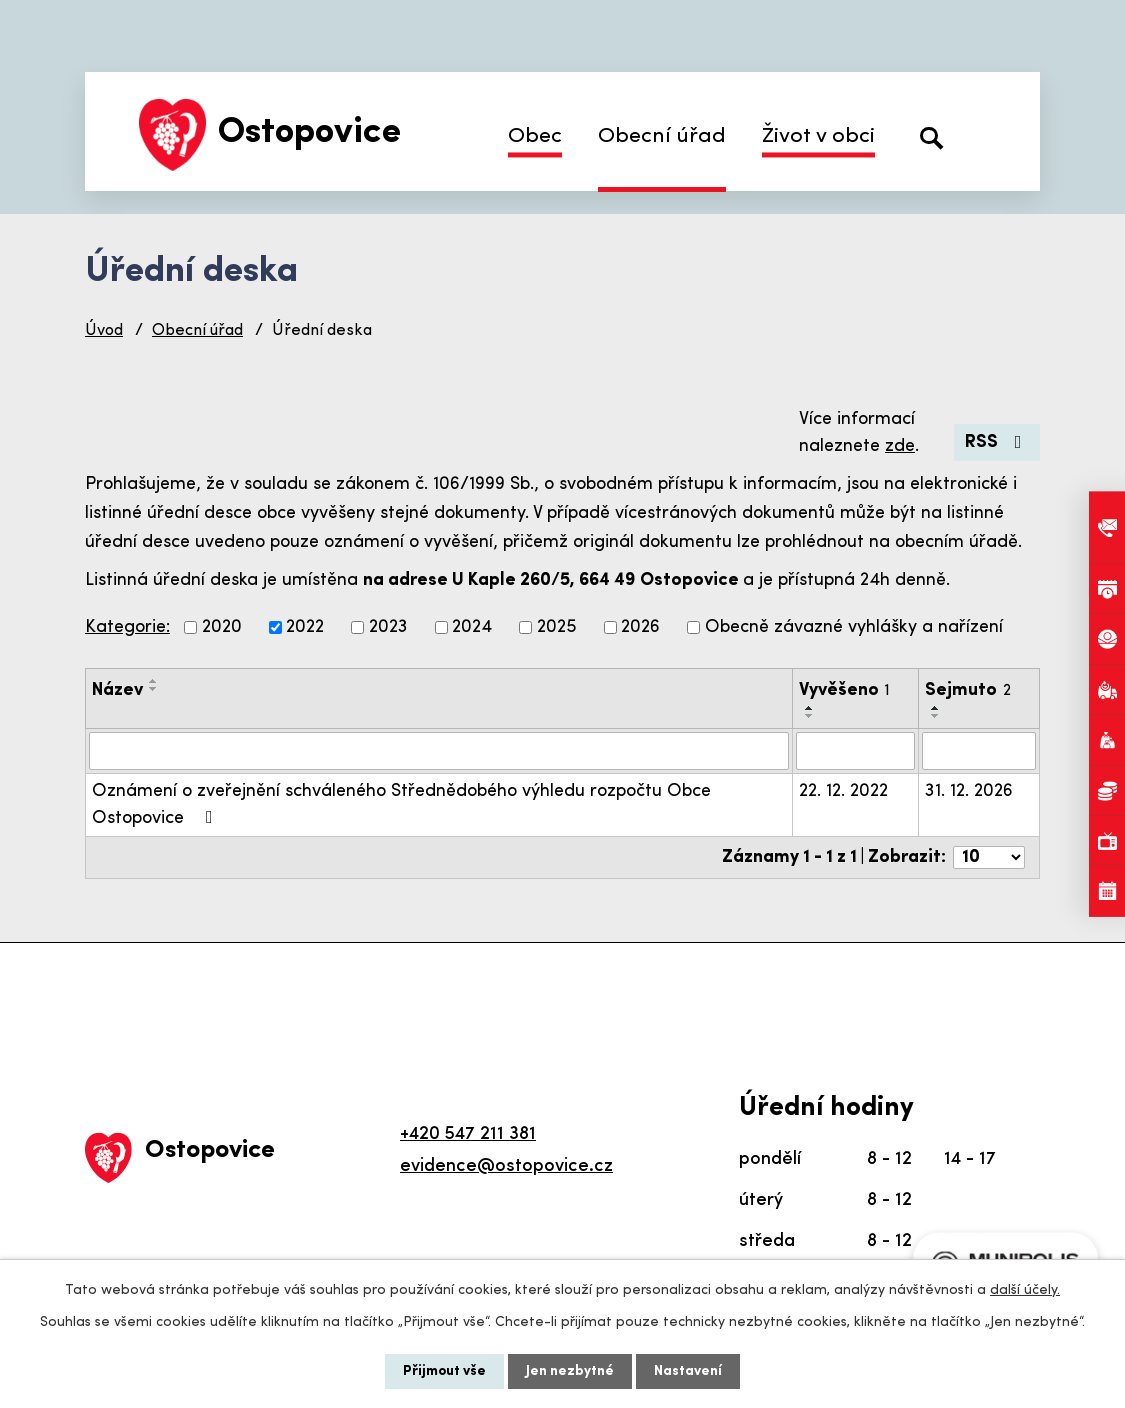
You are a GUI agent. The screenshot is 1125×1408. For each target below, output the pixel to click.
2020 (222, 627)
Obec (535, 136)
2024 (472, 627)
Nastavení (688, 1371)
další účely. (1025, 1290)
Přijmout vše (444, 1371)
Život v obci (818, 136)
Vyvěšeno (844, 690)
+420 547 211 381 (468, 1134)
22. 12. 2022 (843, 791)
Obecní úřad (662, 136)
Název (117, 690)
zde (900, 446)
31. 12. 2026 (969, 791)
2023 (388, 627)
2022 (305, 627)
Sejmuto (968, 690)
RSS (997, 442)
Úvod (104, 331)
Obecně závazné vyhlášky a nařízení (854, 627)
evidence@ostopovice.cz (506, 1166)
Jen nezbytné (570, 1371)
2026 (640, 627)
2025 (557, 627)
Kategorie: (127, 627)
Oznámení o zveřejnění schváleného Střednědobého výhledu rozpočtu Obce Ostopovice (401, 805)
